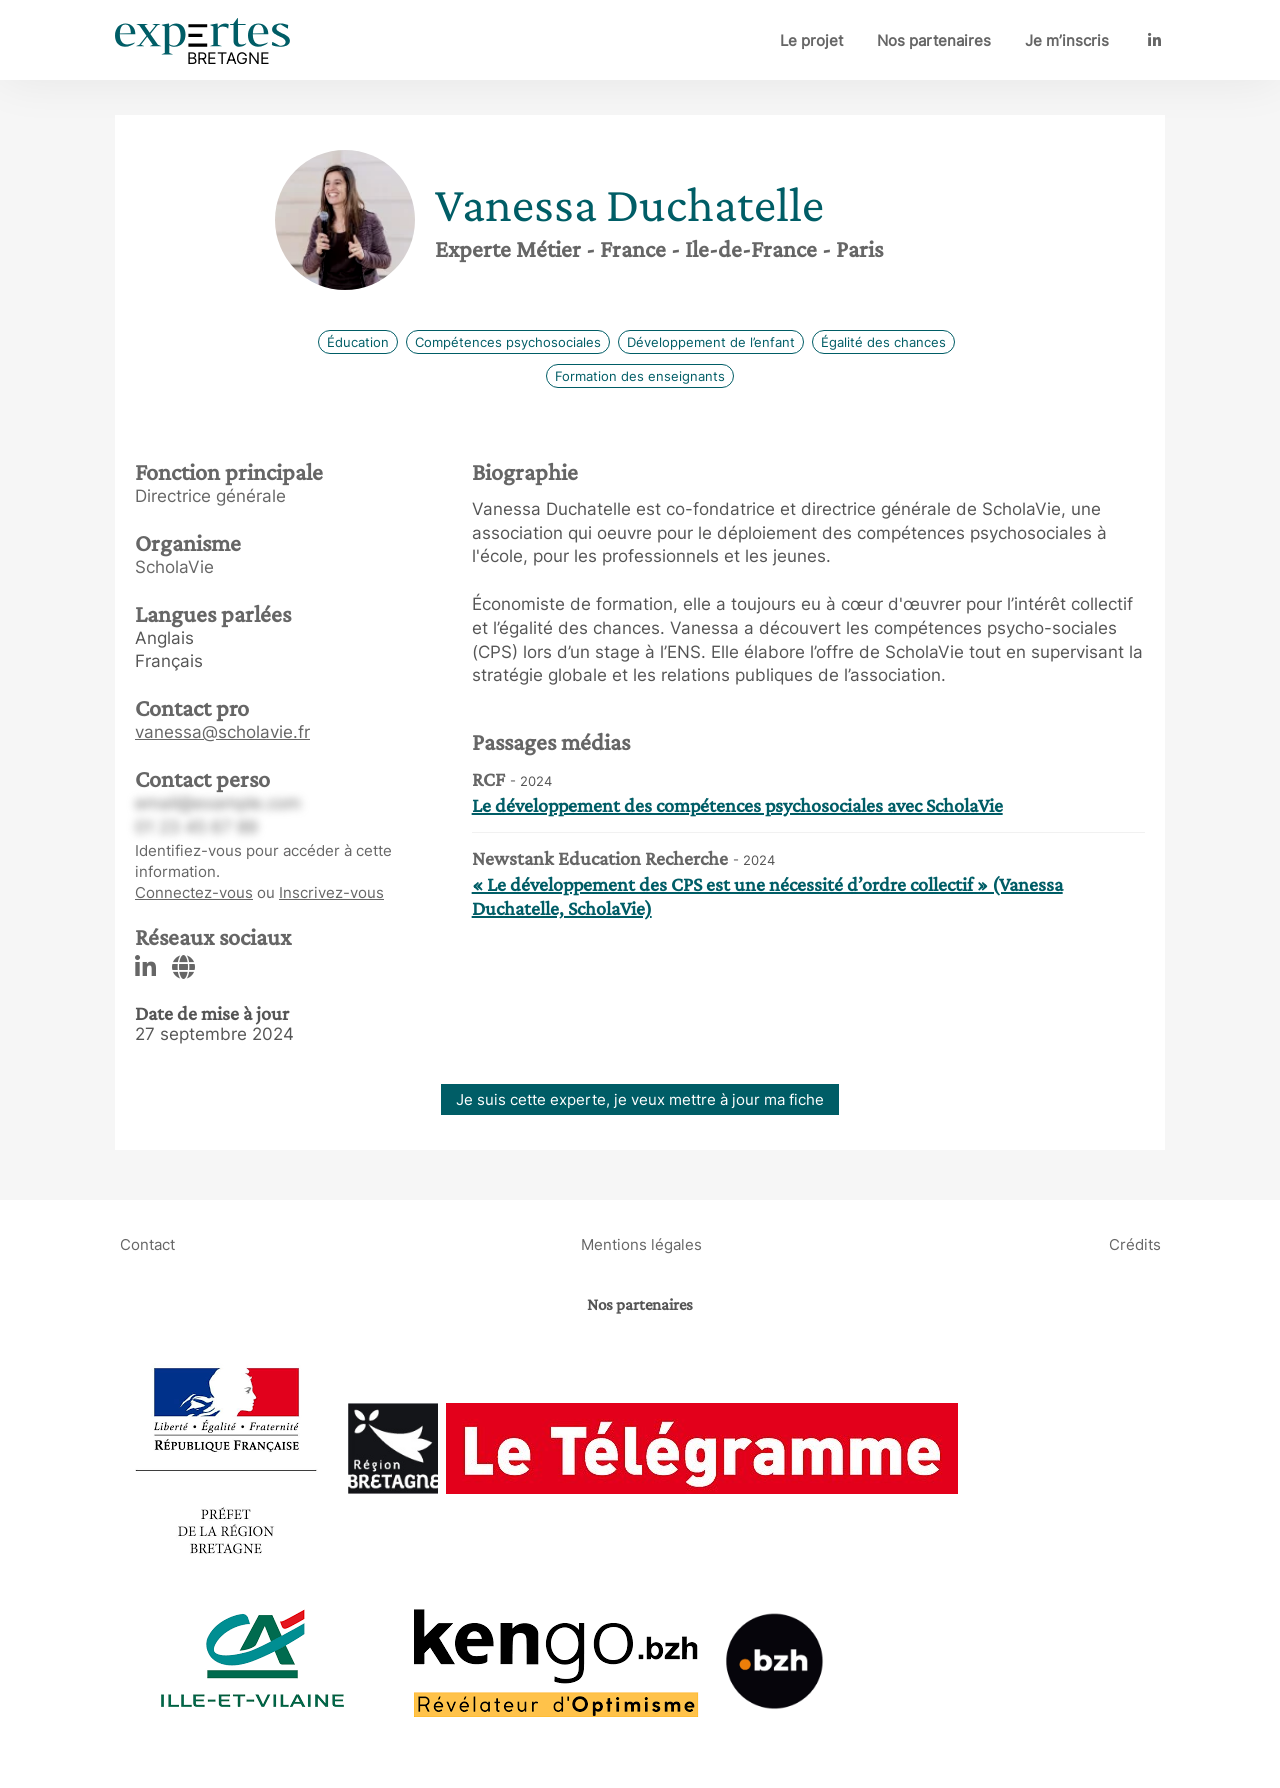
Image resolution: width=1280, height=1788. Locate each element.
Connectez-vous (194, 892)
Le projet (811, 40)
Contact (147, 1244)
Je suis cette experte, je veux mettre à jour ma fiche (640, 1099)
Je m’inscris (1067, 40)
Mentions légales (641, 1244)
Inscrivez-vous (331, 892)
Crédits (1135, 1244)
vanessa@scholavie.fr (222, 732)
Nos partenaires (934, 40)
